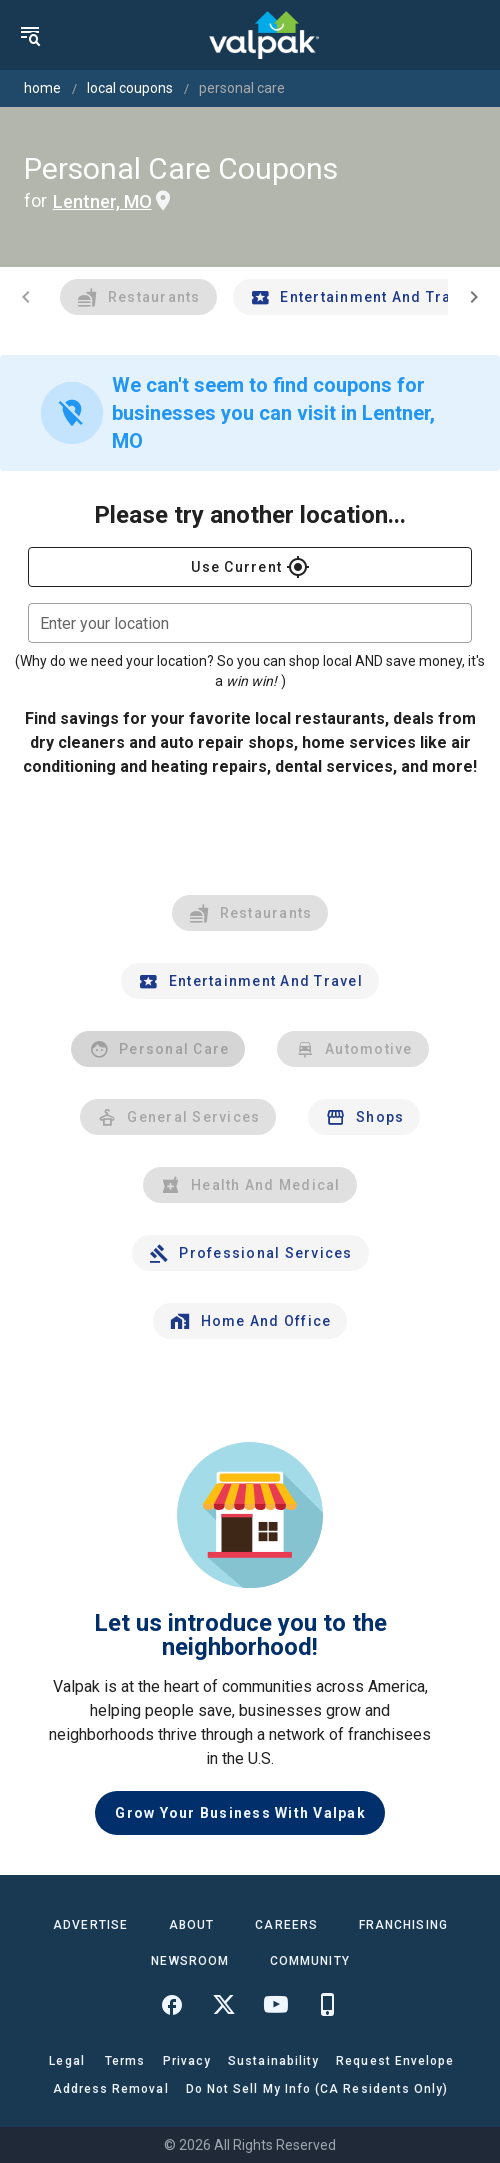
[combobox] (250, 623)
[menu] (30, 35)
